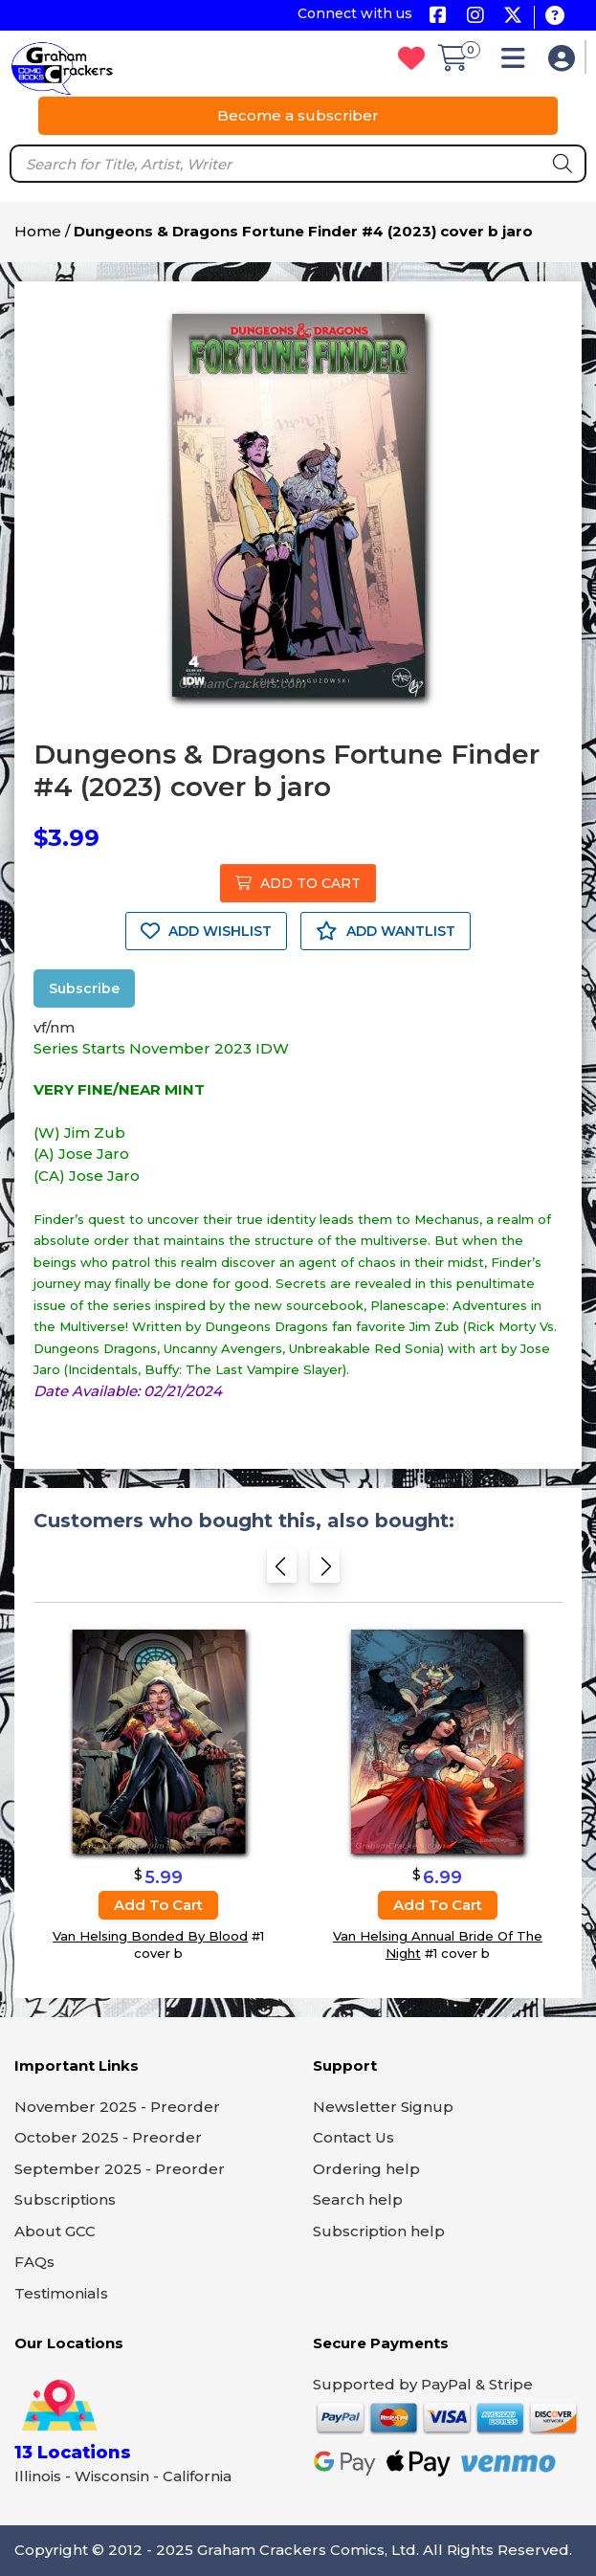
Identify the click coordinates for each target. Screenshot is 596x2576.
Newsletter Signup (383, 2107)
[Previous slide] (282, 1570)
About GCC (55, 2231)
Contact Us (353, 2137)
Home (37, 231)
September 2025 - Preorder (119, 2169)
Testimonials (61, 2293)
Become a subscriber (298, 115)
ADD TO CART (298, 883)
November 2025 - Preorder (117, 2107)
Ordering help (366, 2169)
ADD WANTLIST (385, 931)
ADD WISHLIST (206, 931)
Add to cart (158, 1905)
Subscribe (84, 988)
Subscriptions (65, 2199)
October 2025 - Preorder (108, 2137)
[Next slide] (325, 1570)
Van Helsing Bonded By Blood (150, 1935)
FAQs (34, 2262)
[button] (518, 63)
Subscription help (379, 2231)
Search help (358, 2199)
